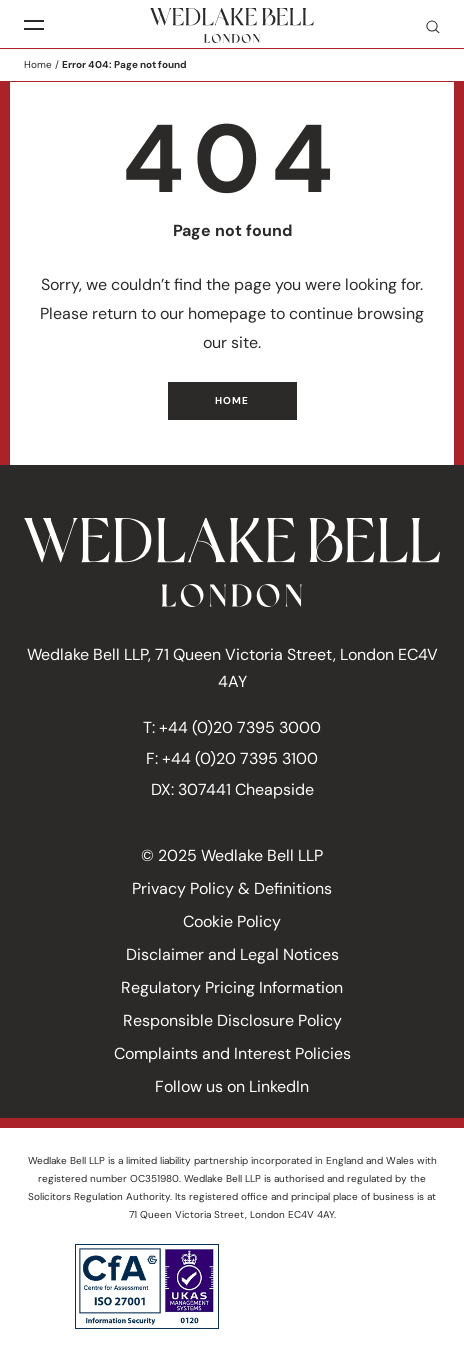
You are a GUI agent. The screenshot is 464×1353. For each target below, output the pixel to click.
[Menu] (34, 25)
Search (425, 26)
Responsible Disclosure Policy (232, 1020)
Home (38, 64)
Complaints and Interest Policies (232, 1053)
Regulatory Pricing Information (232, 987)
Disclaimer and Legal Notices (232, 954)
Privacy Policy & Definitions (232, 888)
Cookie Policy (232, 921)
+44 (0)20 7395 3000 (240, 727)
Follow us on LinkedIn (232, 1086)
